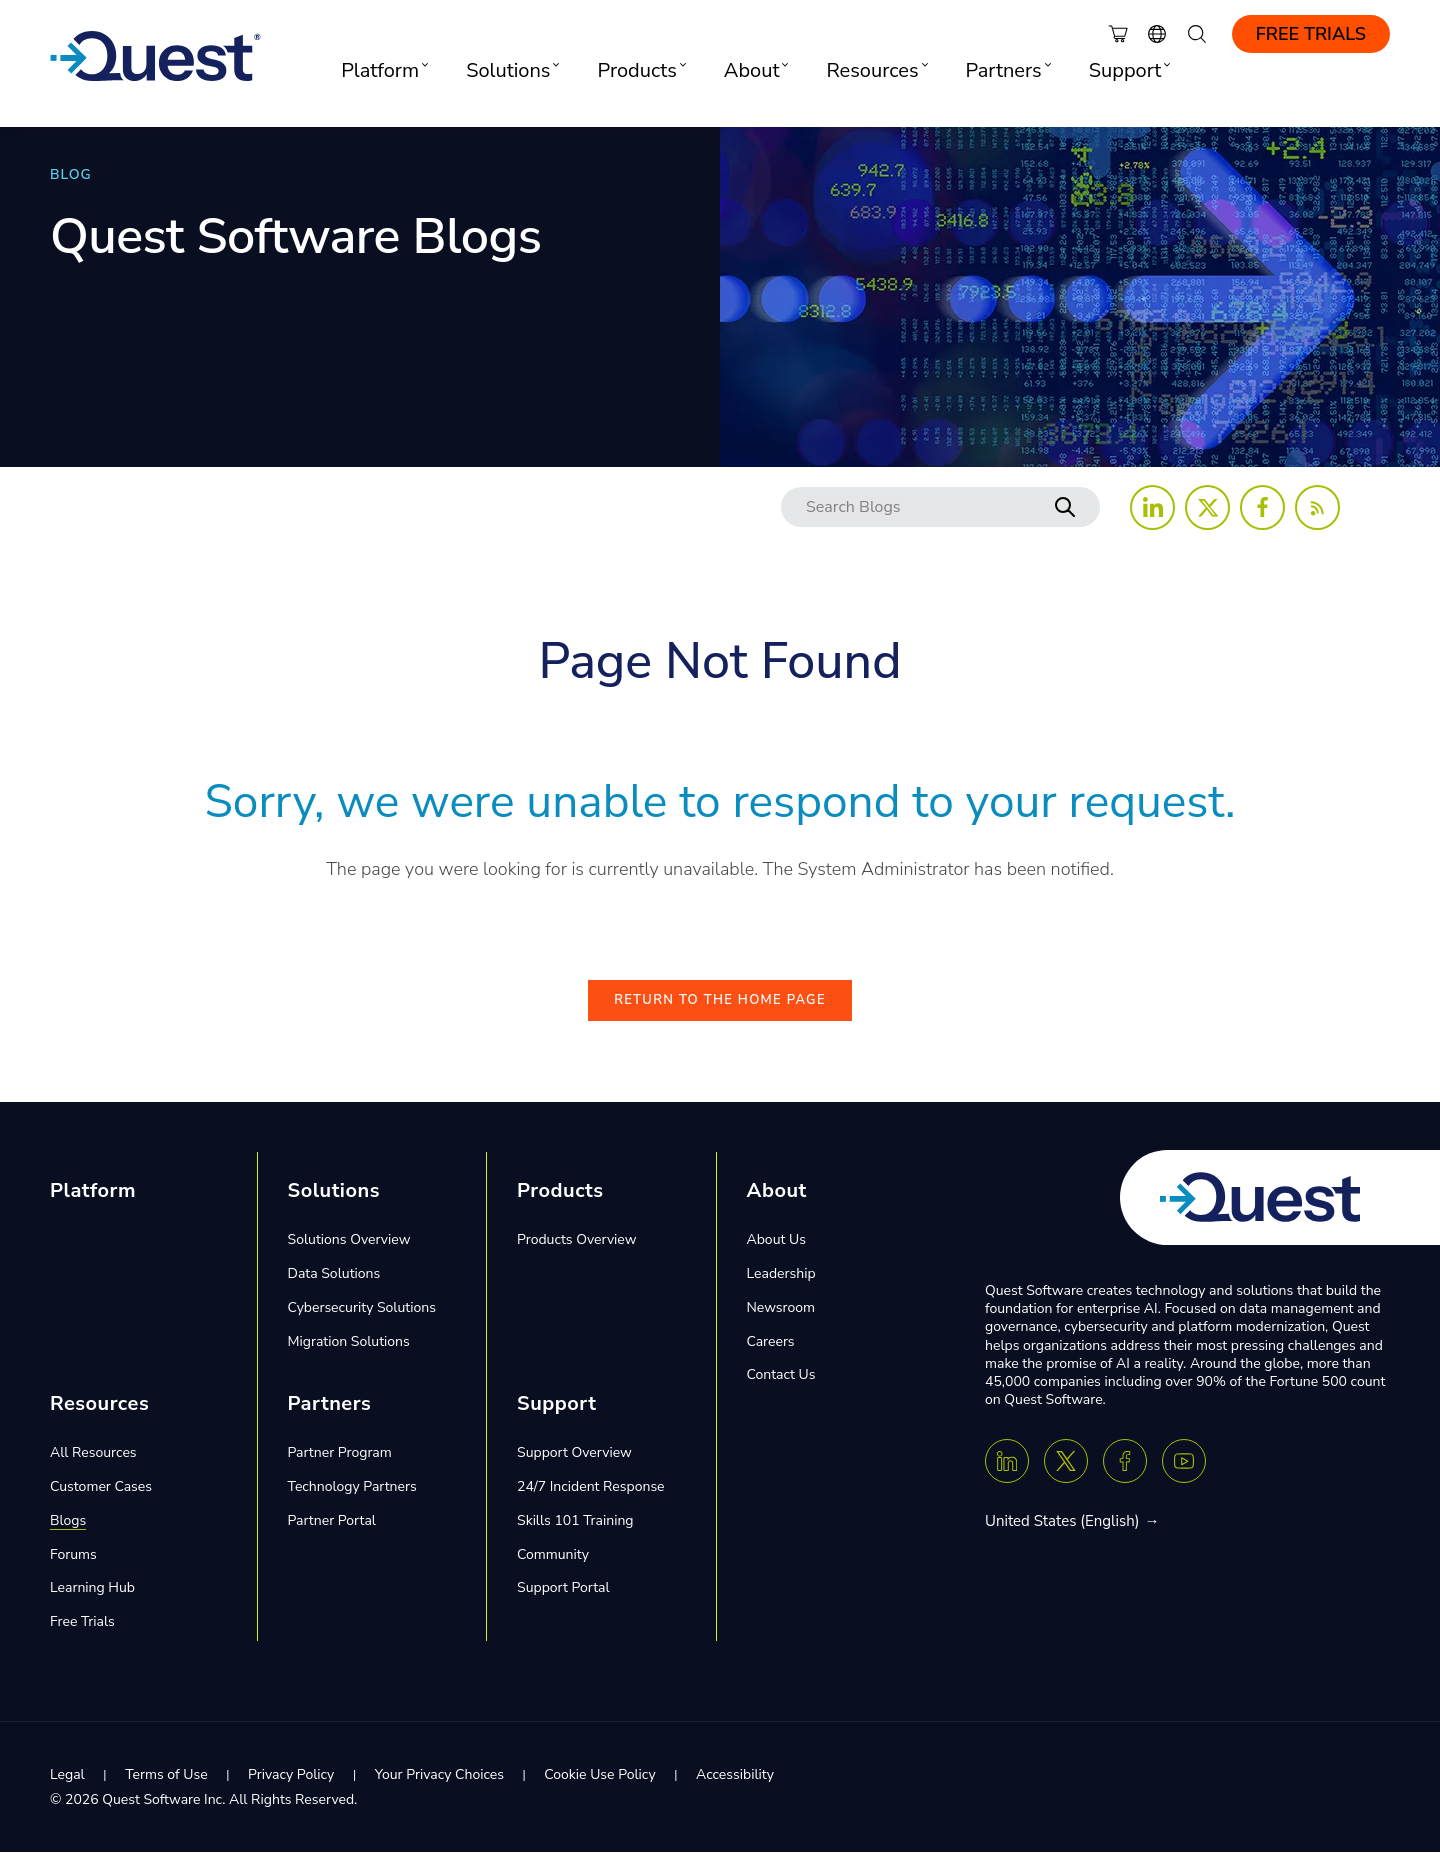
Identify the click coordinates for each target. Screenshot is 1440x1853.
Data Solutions (334, 1274)
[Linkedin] (1007, 1462)
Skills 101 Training (575, 1521)
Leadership (781, 1274)
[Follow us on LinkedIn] (1152, 507)
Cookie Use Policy (599, 1775)
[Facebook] (1125, 1462)
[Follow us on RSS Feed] (1317, 507)
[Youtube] (1184, 1462)
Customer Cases (101, 1487)
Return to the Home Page (720, 1001)
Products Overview (576, 1240)
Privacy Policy (291, 1775)
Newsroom (781, 1308)
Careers (771, 1341)
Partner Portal (332, 1521)
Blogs (68, 1521)
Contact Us (781, 1375)
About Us (776, 1240)
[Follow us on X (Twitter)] (1207, 507)
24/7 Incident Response (591, 1487)
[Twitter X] (1066, 1462)
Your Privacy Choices (439, 1775)
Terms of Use (166, 1775)
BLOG (71, 174)
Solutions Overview (349, 1240)
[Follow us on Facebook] (1262, 507)
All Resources (93, 1453)
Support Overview (574, 1453)
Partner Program (340, 1453)
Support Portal (563, 1588)
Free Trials (1311, 34)
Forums (73, 1555)
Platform (93, 1191)
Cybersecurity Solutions (362, 1308)
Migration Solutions (349, 1341)
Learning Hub (92, 1588)
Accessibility (735, 1775)
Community (553, 1555)
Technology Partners (352, 1487)
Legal (67, 1775)
